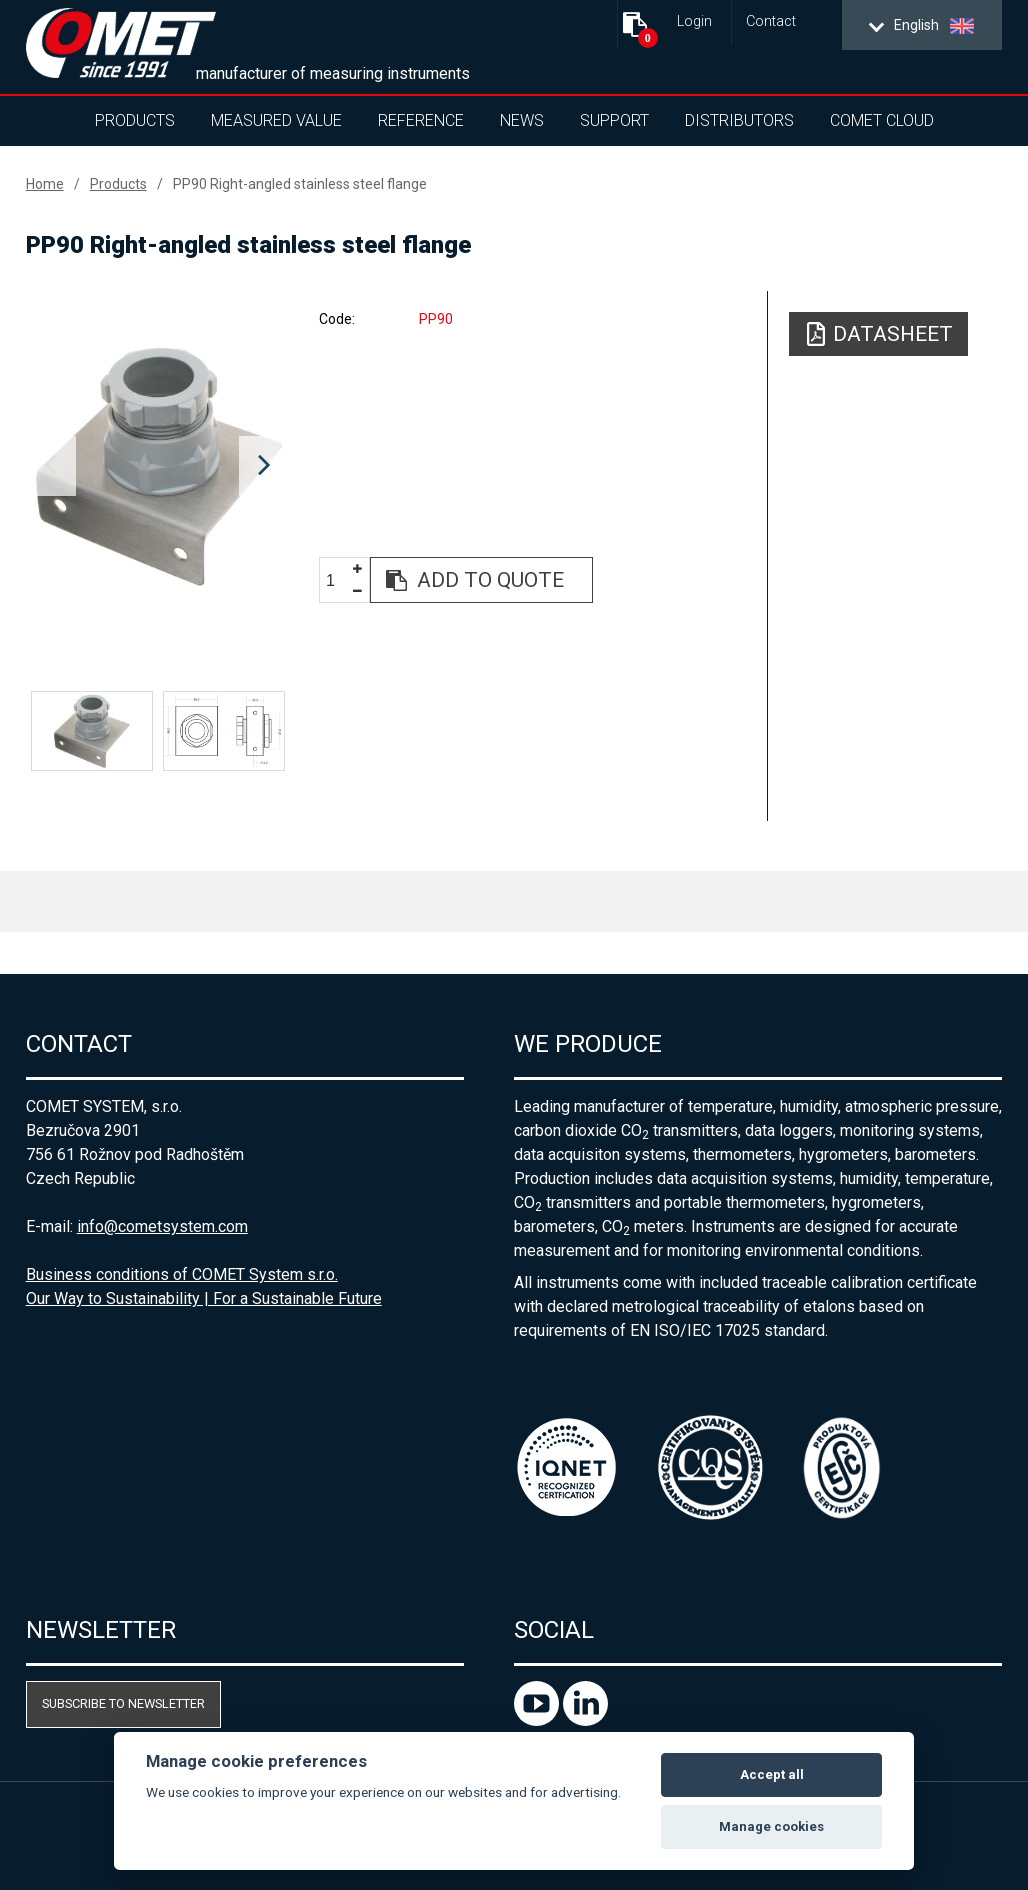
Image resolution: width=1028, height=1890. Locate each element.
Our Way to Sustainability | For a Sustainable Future (204, 1298)
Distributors (739, 120)
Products (135, 120)
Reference (421, 120)
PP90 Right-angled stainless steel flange (300, 184)
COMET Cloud (882, 120)
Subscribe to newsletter (123, 1703)
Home (45, 184)
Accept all (772, 1774)
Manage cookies (771, 1826)
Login (694, 21)
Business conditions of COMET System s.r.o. (182, 1274)
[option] (158, 466)
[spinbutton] (338, 580)
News (522, 120)
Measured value (276, 120)
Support (614, 120)
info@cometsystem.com (162, 1226)
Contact (771, 21)
